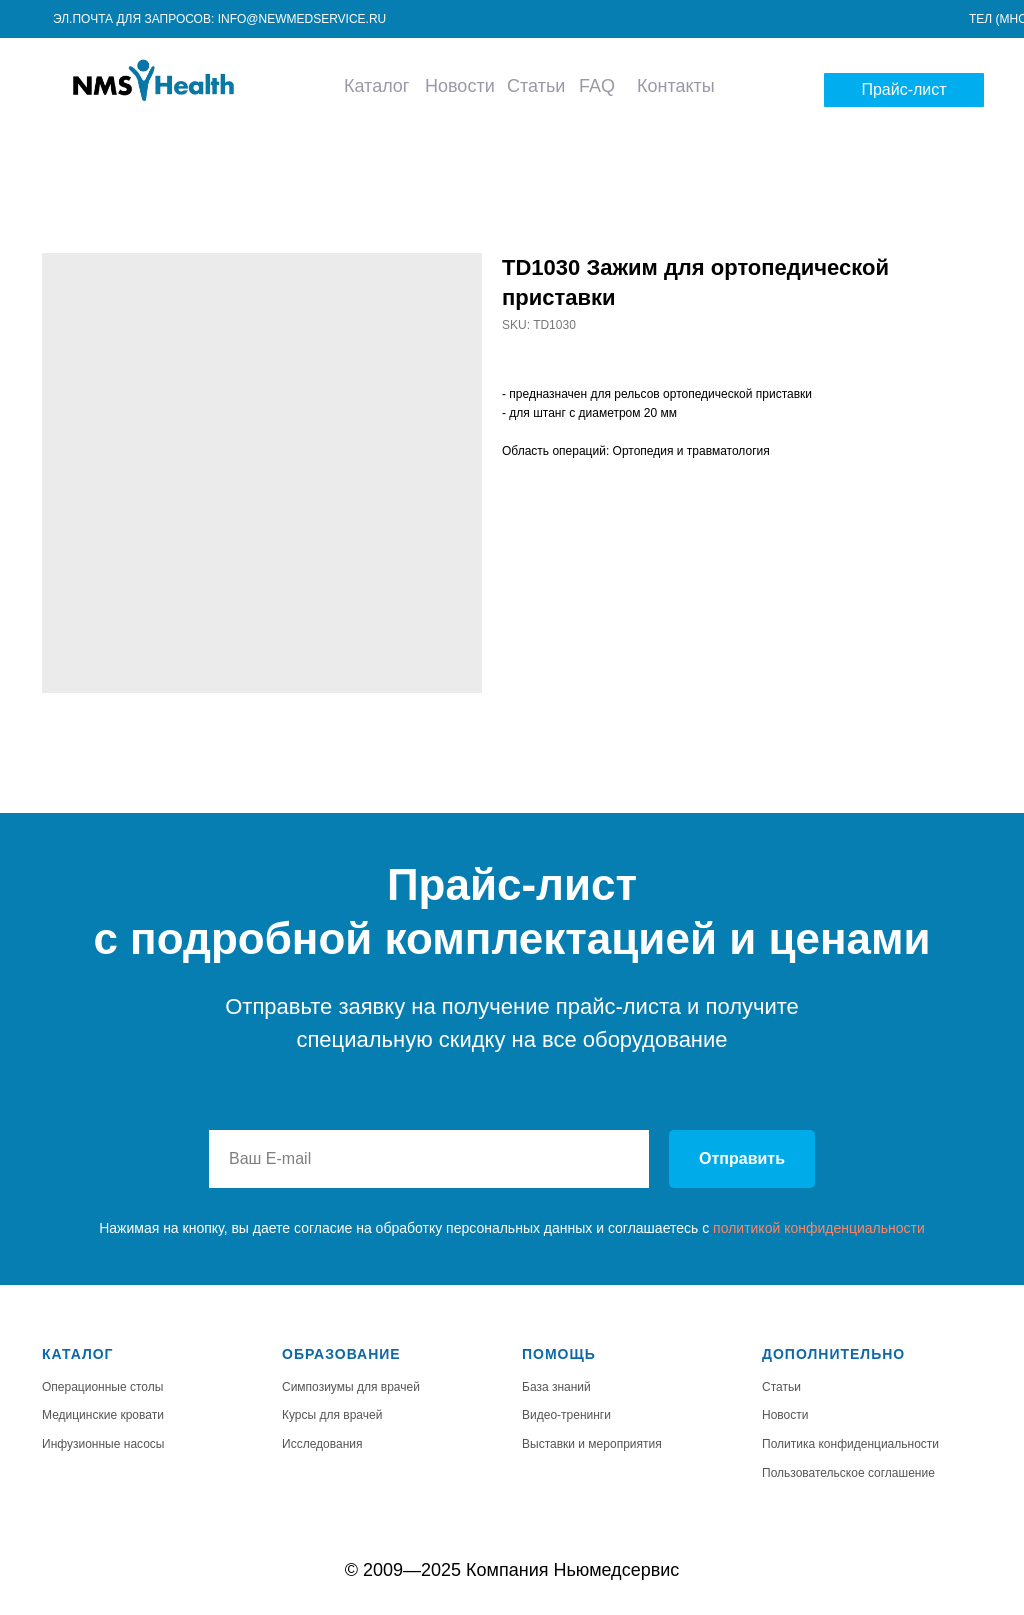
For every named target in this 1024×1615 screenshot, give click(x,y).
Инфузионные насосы (103, 1444)
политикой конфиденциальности (819, 1228)
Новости (460, 86)
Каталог (376, 86)
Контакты (676, 86)
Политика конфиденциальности (850, 1444)
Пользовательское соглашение (848, 1473)
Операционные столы (102, 1387)
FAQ (597, 86)
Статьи (536, 86)
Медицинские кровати (103, 1415)
